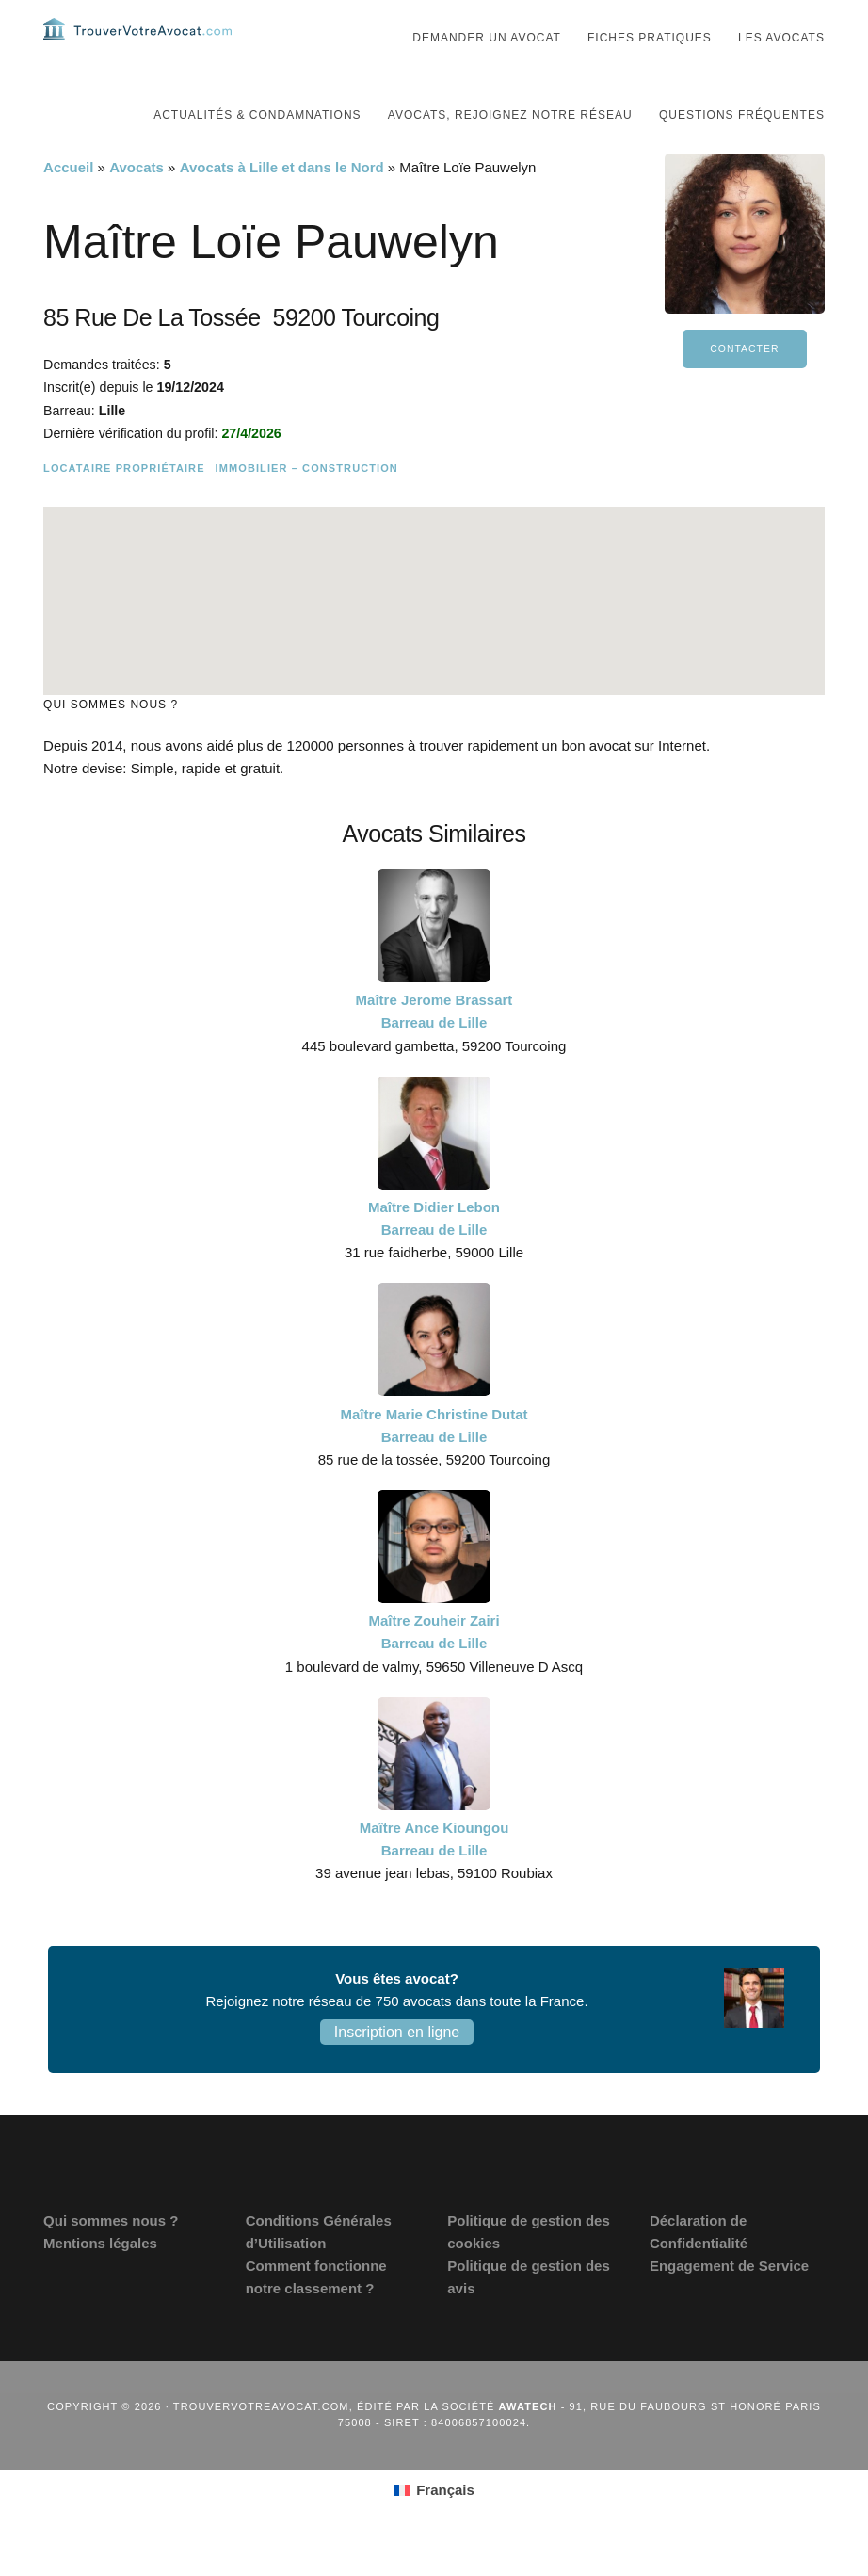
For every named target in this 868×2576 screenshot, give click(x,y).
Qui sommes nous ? (110, 2258)
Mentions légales (100, 2281)
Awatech (528, 2444)
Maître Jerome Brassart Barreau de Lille (434, 1048)
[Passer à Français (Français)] (434, 2528)
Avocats (136, 205)
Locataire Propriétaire (123, 505)
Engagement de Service (729, 2303)
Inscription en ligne (396, 2070)
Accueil (68, 205)
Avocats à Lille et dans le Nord (282, 205)
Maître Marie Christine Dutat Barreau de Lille (433, 1463)
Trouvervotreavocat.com (137, 47)
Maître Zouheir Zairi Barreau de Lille (433, 1669)
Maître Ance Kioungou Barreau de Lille (434, 1876)
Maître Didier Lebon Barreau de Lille (434, 1256)
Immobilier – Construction (307, 505)
